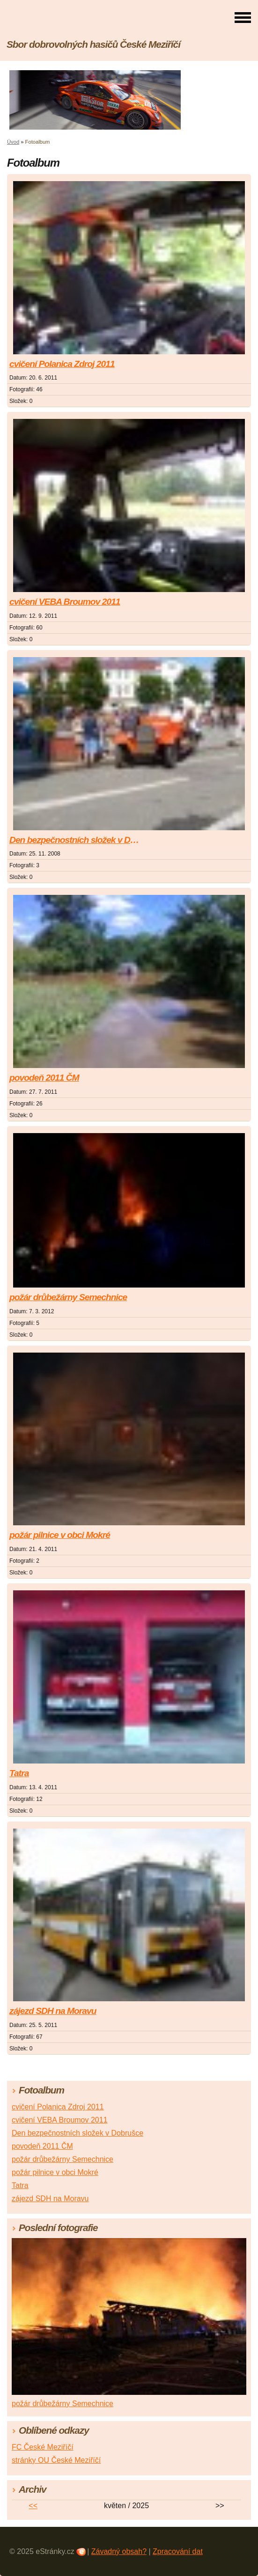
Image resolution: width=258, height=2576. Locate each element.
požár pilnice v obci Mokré (59, 1535)
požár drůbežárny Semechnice (68, 1297)
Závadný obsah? (119, 2551)
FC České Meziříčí (43, 2447)
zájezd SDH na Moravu (52, 2011)
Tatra (19, 1773)
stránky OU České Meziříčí (56, 2460)
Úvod (13, 142)
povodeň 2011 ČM (44, 1078)
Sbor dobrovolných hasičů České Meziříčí (93, 44)
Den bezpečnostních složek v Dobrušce (76, 840)
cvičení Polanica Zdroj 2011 (62, 364)
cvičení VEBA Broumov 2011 (64, 602)
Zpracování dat (178, 2551)
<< (33, 2506)
